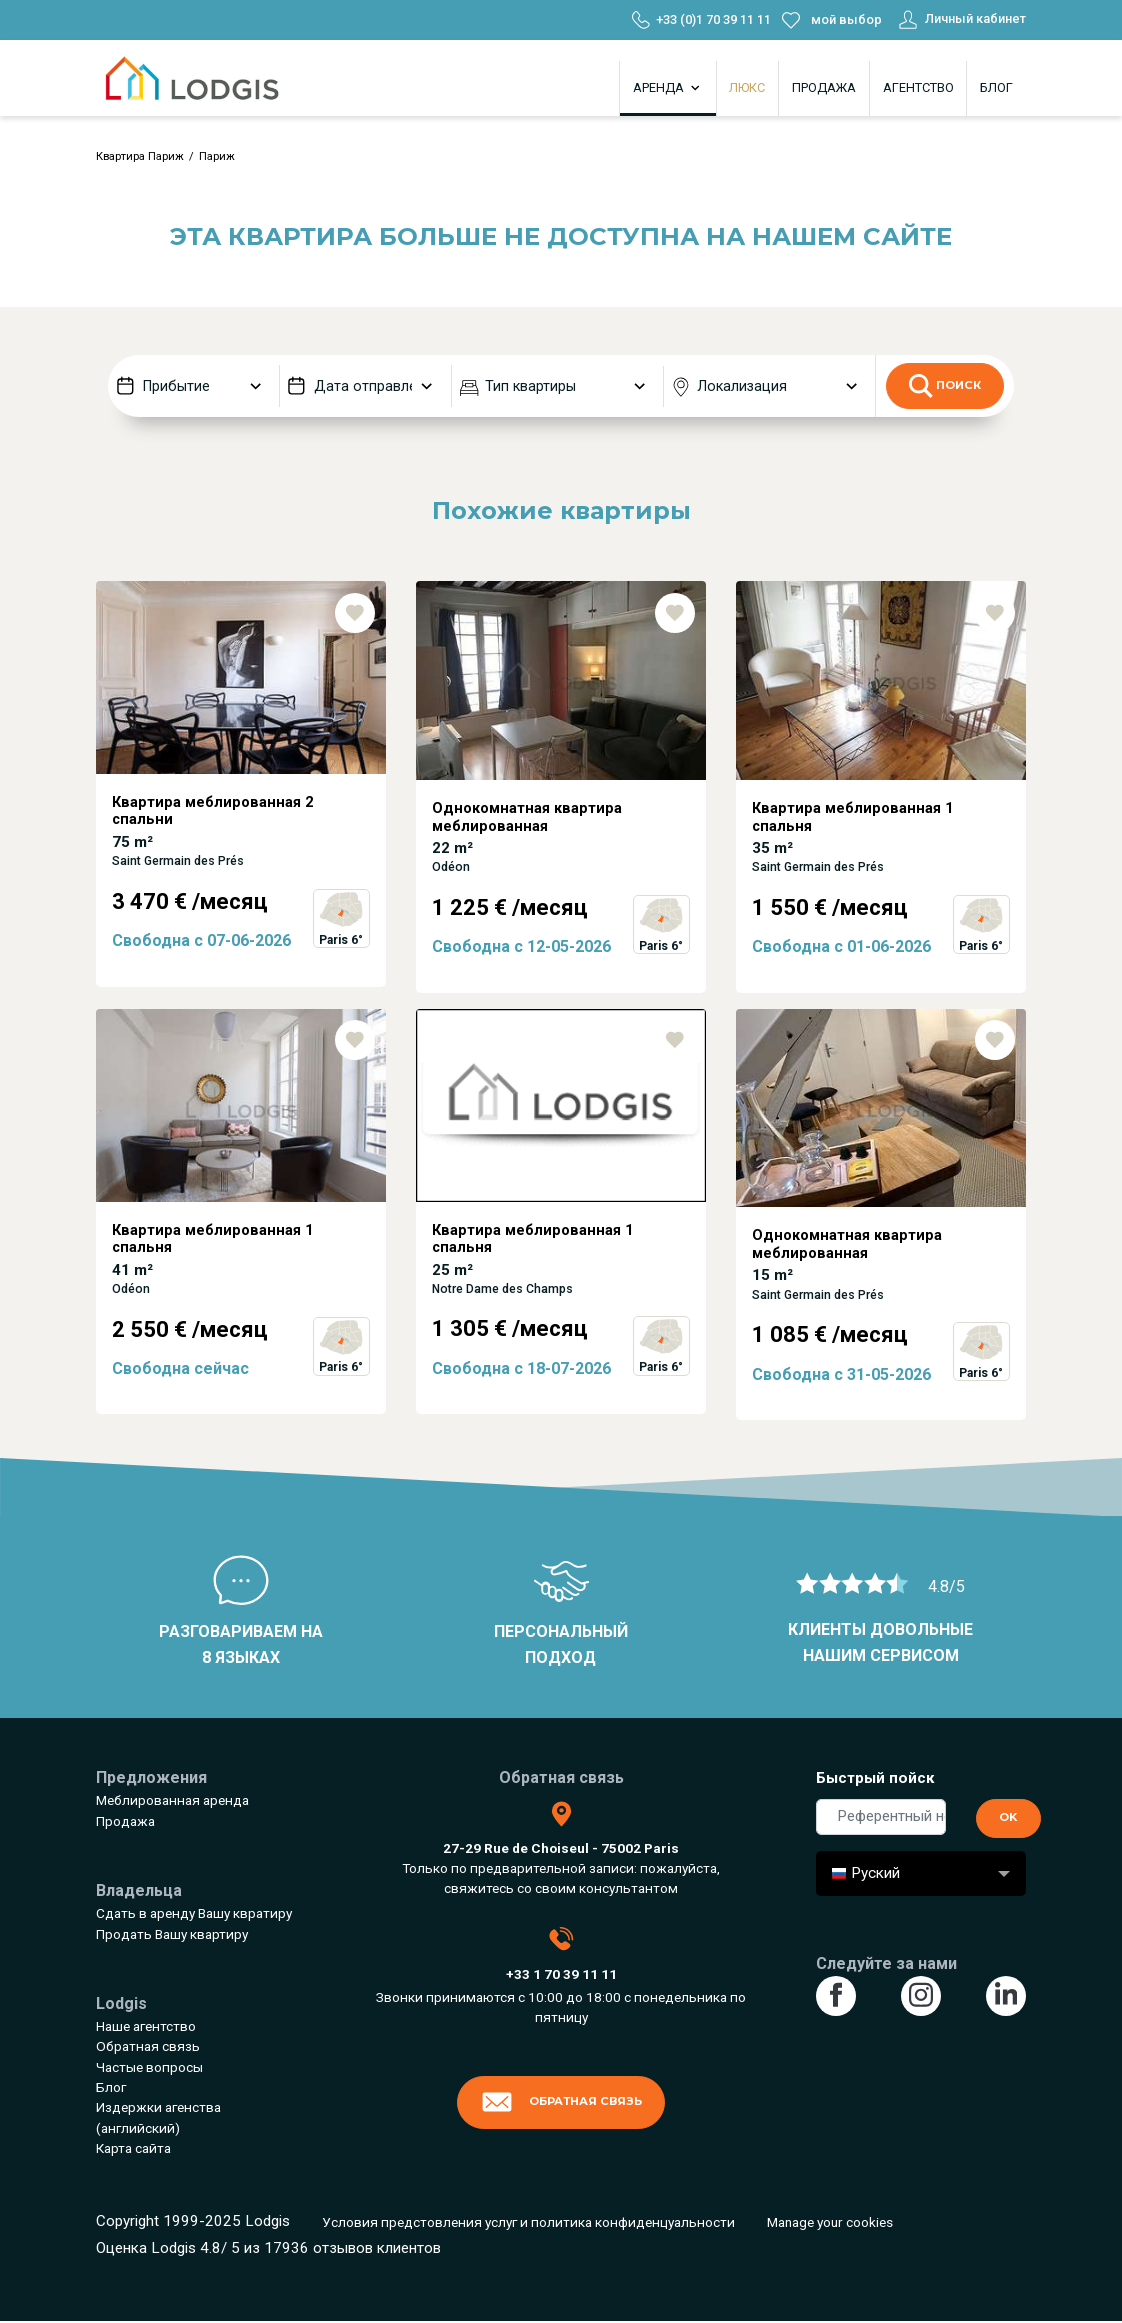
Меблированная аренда (172, 1800)
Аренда (668, 88)
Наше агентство (146, 2026)
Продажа (824, 87)
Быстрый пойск (875, 1778)
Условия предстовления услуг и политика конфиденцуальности (528, 2222)
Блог (996, 87)
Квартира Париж (140, 156)
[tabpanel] (241, 794)
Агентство (918, 87)
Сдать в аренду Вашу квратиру (194, 1913)
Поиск (945, 386)
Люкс (747, 87)
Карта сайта (133, 2148)
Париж (217, 156)
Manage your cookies (830, 2222)
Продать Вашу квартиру (172, 1934)
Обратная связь (148, 2046)
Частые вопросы (149, 2067)
